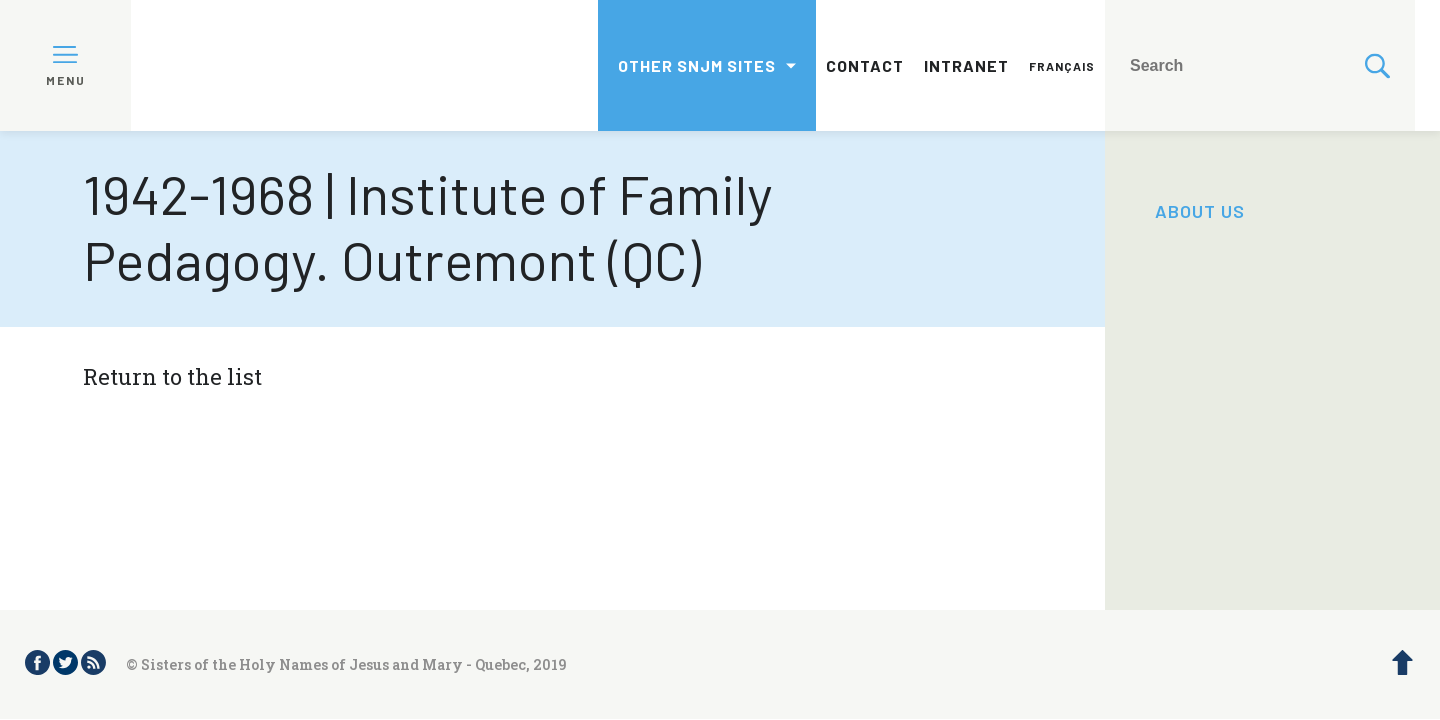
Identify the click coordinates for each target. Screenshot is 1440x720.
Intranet (966, 65)
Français (1062, 66)
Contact (865, 65)
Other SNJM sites (697, 65)
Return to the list (172, 376)
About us (1200, 211)
